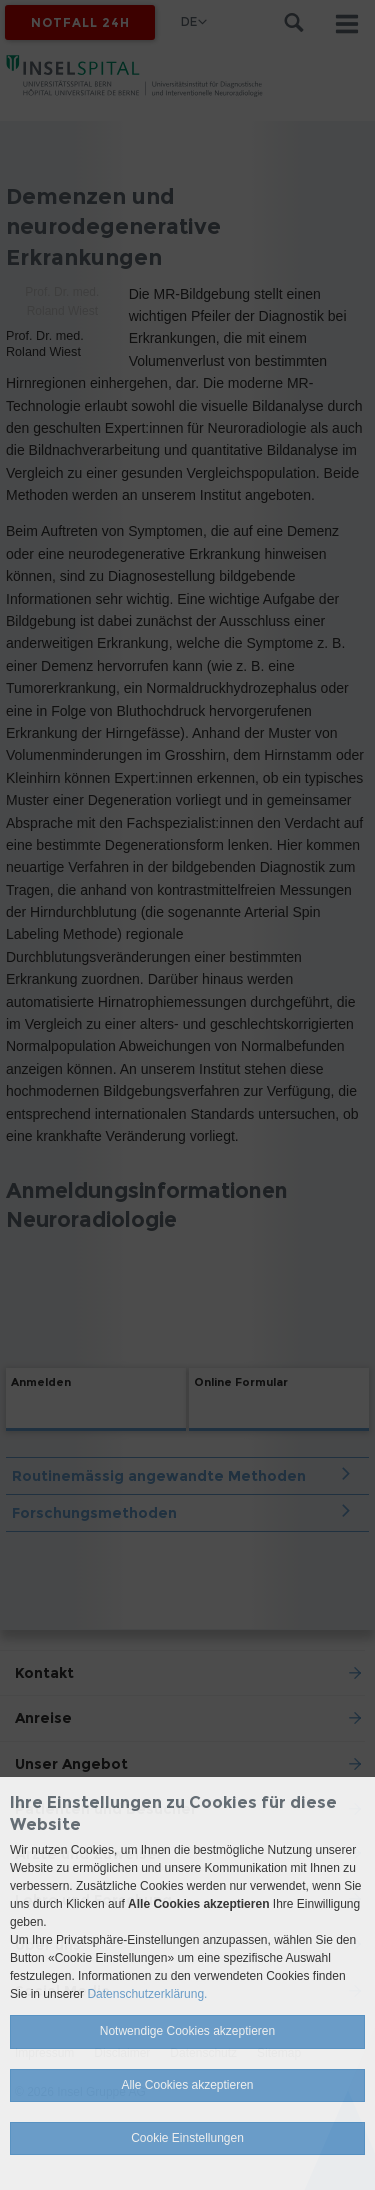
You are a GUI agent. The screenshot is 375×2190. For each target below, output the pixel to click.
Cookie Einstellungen (187, 2138)
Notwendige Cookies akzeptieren (187, 2031)
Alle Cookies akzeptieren (187, 2085)
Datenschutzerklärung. (147, 1994)
